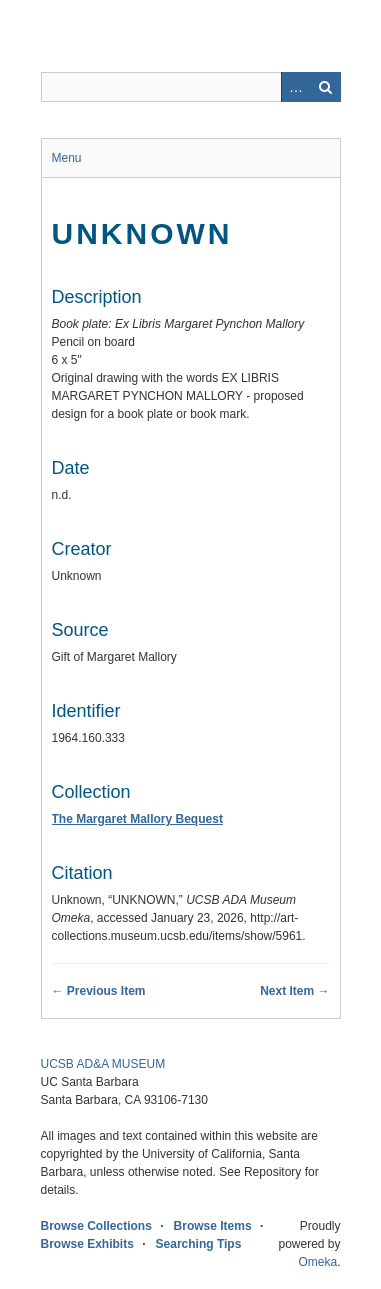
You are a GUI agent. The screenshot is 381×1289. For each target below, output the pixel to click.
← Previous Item (99, 991)
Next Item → (294, 991)
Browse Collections (96, 1226)
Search (326, 87)
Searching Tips (199, 1244)
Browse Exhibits (87, 1244)
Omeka (317, 1262)
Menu (67, 158)
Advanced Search (296, 87)
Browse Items (213, 1226)
